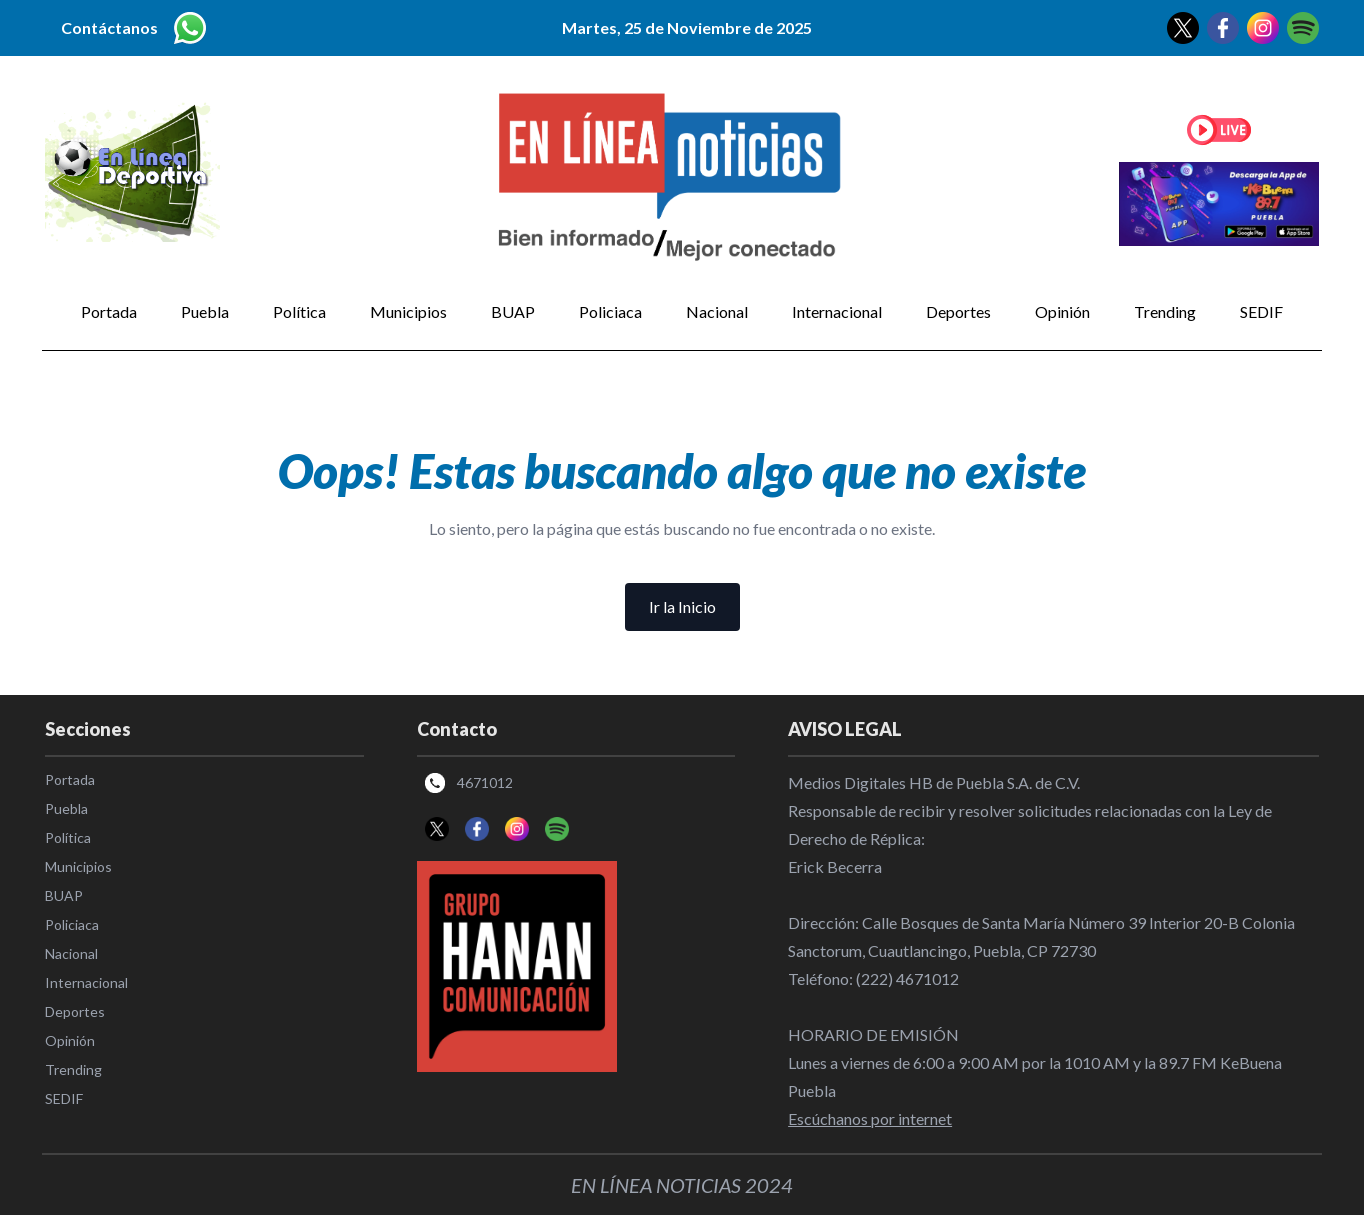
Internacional (837, 311)
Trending (1165, 311)
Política (299, 311)
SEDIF (1261, 311)
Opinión (1062, 311)
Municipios (408, 311)
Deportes (958, 311)
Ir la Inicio (682, 606)
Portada (109, 311)
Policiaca (610, 311)
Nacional (717, 311)
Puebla (205, 311)
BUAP (513, 311)
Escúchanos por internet (870, 1118)
